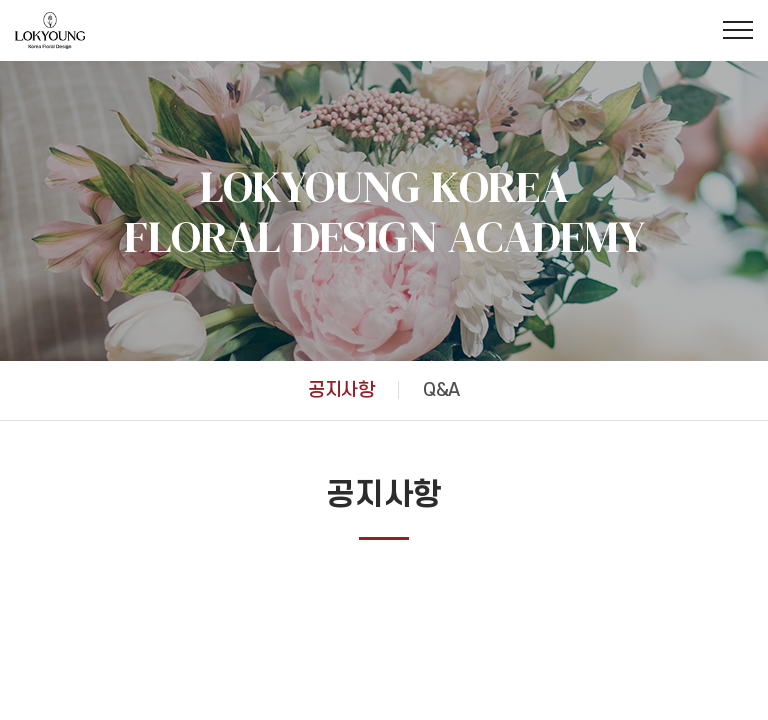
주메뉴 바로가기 (0, 0)
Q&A (441, 390)
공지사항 (341, 390)
